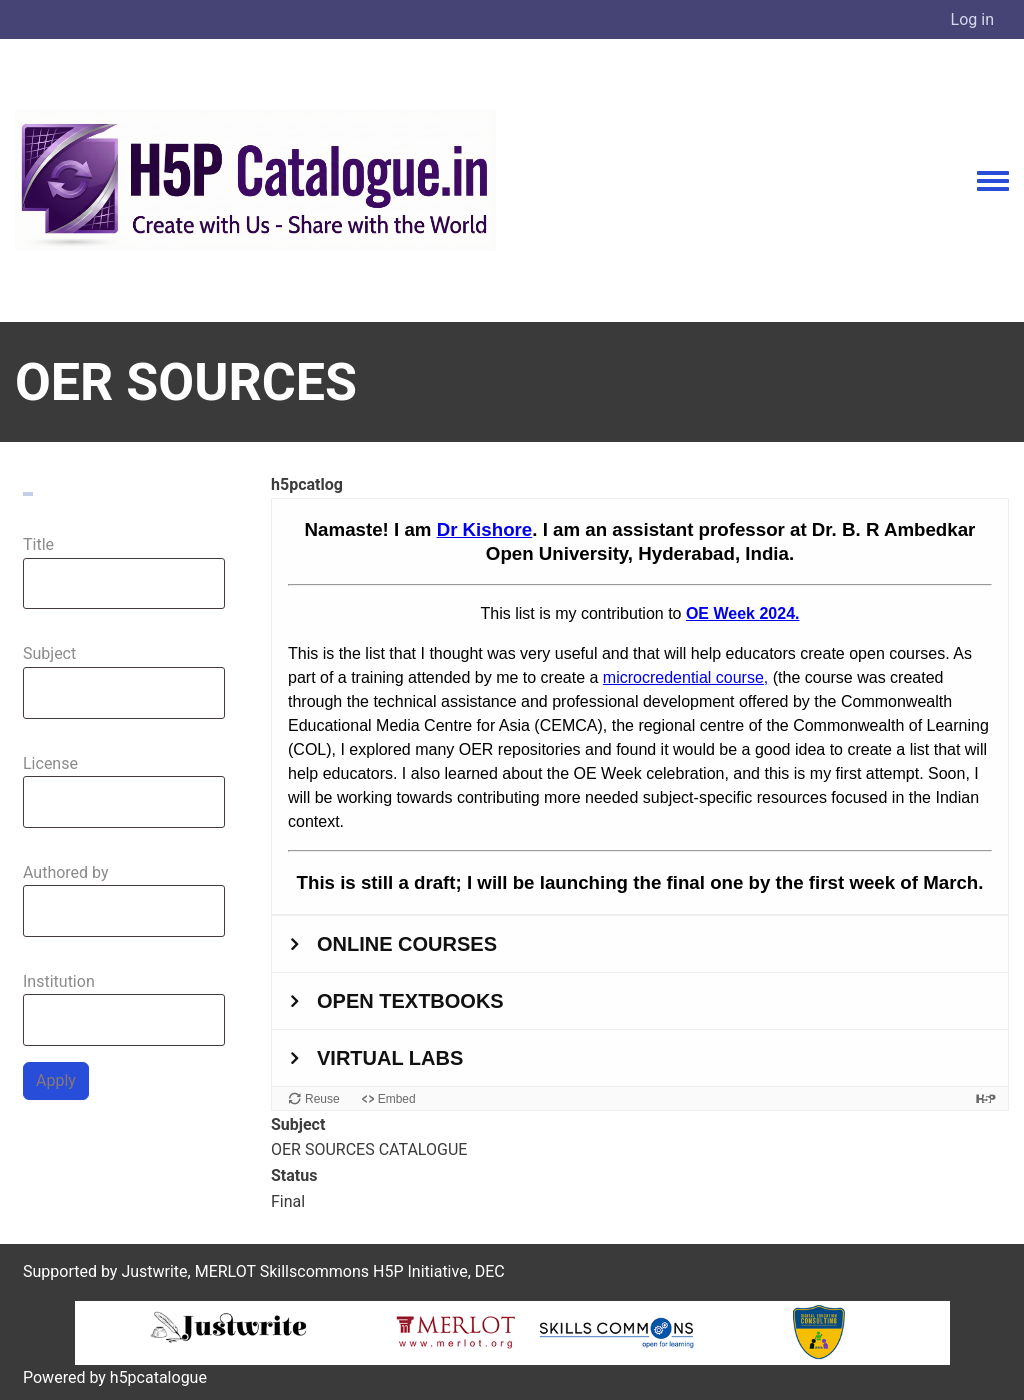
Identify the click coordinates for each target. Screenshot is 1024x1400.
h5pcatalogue (156, 1377)
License (50, 763)
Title (38, 544)
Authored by (66, 872)
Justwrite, (155, 1271)
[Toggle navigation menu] (993, 182)
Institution (59, 981)
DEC (490, 1271)
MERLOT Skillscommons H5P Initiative (331, 1271)
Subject (49, 653)
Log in (972, 19)
